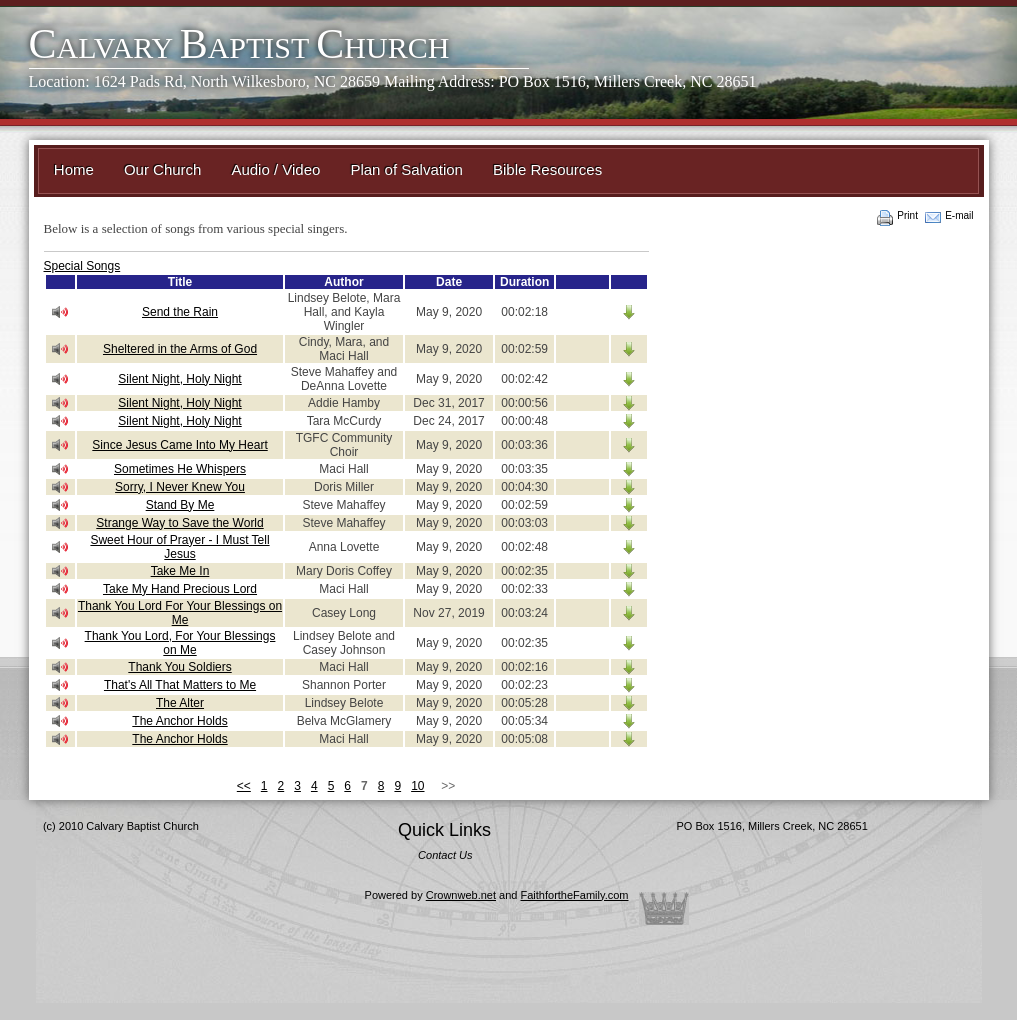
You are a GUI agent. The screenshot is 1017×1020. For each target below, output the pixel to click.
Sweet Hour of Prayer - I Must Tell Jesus (179, 547)
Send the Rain (180, 312)
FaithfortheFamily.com (575, 895)
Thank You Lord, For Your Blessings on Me (180, 643)
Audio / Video (275, 169)
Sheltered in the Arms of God (180, 349)
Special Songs (82, 266)
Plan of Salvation (406, 169)
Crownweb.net (461, 895)
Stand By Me (180, 505)
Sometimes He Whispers (180, 469)
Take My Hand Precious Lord (180, 589)
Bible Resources (547, 169)
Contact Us (445, 855)
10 (417, 786)
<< (244, 786)
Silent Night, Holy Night (179, 379)
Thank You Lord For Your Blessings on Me (180, 613)
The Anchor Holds (179, 721)
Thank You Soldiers (179, 667)
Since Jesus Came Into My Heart (179, 445)
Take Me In (180, 571)
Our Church (163, 169)
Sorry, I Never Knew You (180, 487)
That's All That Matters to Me (180, 685)
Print (907, 215)
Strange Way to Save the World (179, 523)
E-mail (959, 215)
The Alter (180, 703)
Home (74, 169)
